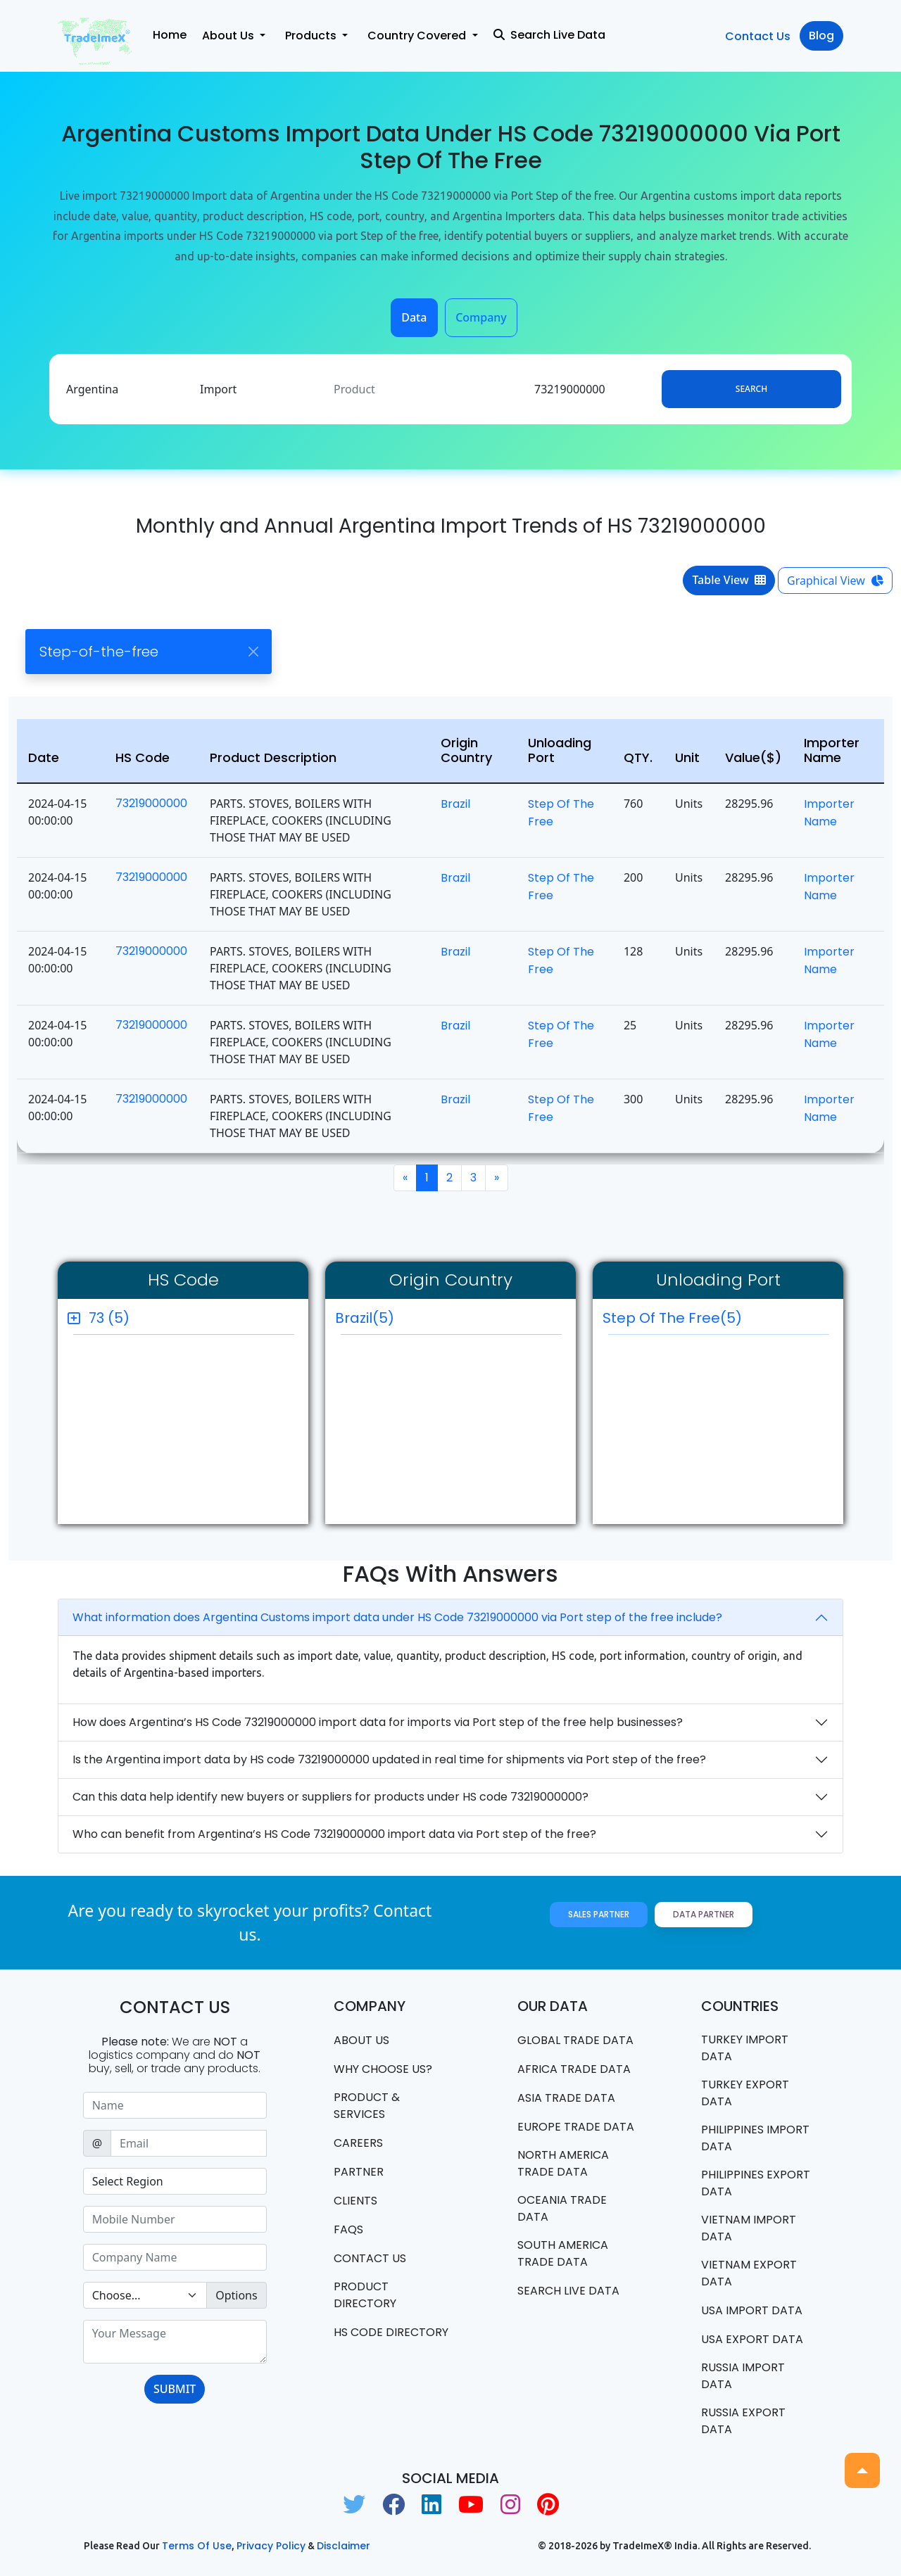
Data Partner (703, 1914)
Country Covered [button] (418, 35)
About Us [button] (229, 35)
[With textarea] (175, 2342)
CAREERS (358, 2143)
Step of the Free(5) (716, 1321)
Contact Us (757, 36)
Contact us (370, 2258)
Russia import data (743, 2375)
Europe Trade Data (575, 2127)
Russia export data (743, 2420)
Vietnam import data (748, 2228)
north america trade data (563, 2163)
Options (236, 2295)
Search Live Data (549, 35)
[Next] (496, 1178)
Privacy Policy (271, 2546)
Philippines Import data (755, 2138)
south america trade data (562, 2253)
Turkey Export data (745, 2092)
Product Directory (365, 2294)
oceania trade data (562, 2208)
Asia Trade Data (566, 2098)
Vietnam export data (749, 2273)
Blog (821, 35)
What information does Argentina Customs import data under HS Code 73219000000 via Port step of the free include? (397, 1617)
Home (170, 35)
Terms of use (197, 2546)
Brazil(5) (364, 1318)
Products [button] (312, 35)
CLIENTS (355, 2201)
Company (481, 317)
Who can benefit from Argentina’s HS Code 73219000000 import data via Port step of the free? (334, 1834)
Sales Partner (598, 1914)
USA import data (751, 2310)
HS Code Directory (391, 2332)
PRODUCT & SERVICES (367, 2105)
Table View (729, 580)
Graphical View (835, 580)
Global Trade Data (575, 2040)
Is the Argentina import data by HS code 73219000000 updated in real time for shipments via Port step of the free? (389, 1759)
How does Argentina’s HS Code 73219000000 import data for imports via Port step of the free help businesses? (378, 1722)
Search (751, 389)
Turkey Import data (744, 2047)
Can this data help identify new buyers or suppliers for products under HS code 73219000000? (330, 1797)
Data (414, 317)
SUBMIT (174, 2389)
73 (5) (109, 1318)
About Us (361, 2040)
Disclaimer (343, 2546)
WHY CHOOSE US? (383, 2069)
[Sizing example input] (175, 2105)
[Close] (253, 651)
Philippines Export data (755, 2183)
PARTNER (359, 2172)
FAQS (348, 2229)
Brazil (455, 804)
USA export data (752, 2339)
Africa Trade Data (574, 2069)
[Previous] (405, 1178)
